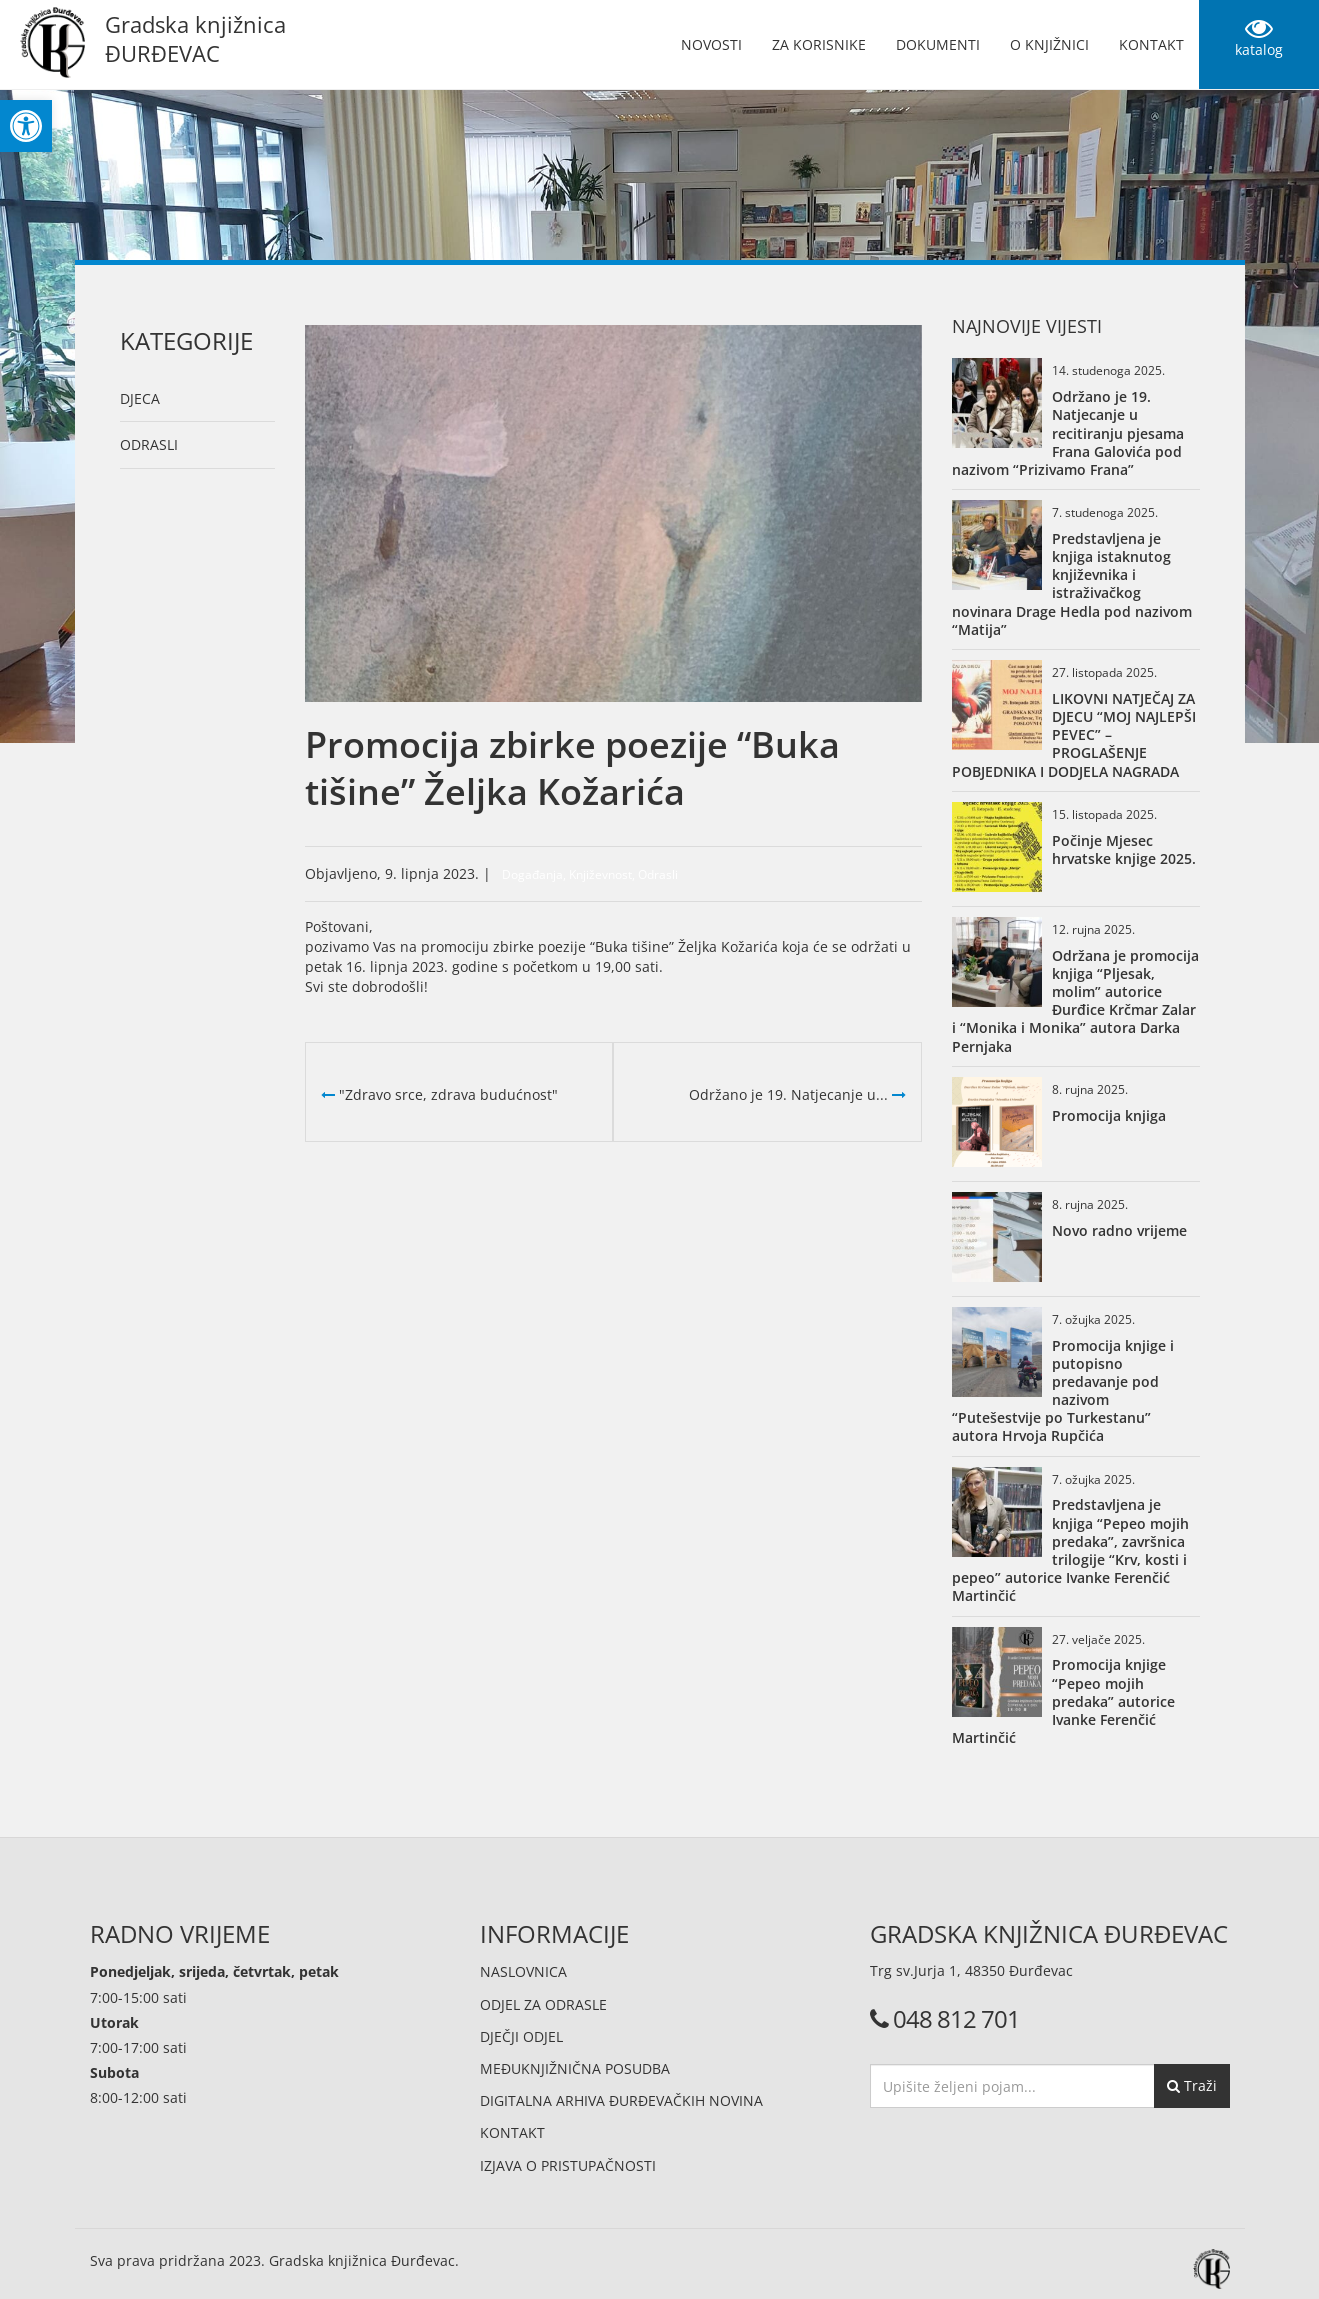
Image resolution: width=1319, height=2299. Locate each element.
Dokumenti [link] (938, 44)
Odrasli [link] (149, 444)
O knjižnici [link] (1049, 44)
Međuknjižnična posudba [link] (575, 2068)
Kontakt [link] (1151, 44)
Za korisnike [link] (819, 44)
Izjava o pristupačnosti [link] (568, 2165)
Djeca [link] (140, 398)
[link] (26, 126)
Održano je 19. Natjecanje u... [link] (797, 1094)
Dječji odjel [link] (521, 2036)
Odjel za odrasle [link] (543, 2004)
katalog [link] (1259, 37)
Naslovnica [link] (523, 1971)
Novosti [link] (711, 44)
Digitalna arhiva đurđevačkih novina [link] (621, 2100)
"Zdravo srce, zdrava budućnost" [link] (439, 1094)
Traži (1192, 2085)
